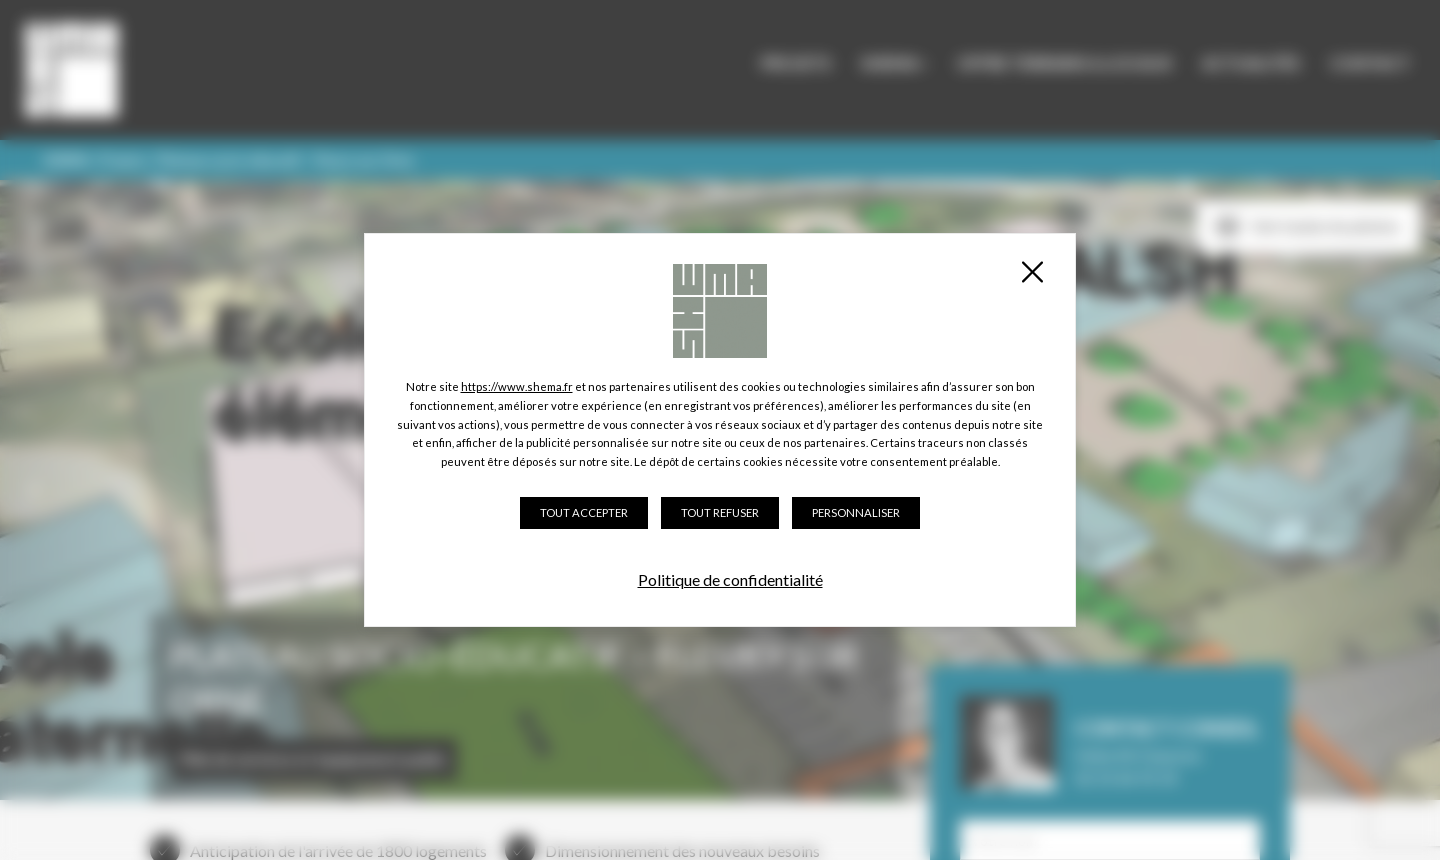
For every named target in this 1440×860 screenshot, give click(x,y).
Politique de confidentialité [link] (730, 579)
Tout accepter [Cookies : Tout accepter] (584, 512)
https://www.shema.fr (517, 386)
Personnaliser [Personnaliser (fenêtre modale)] (856, 512)
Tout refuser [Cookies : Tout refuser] (720, 512)
